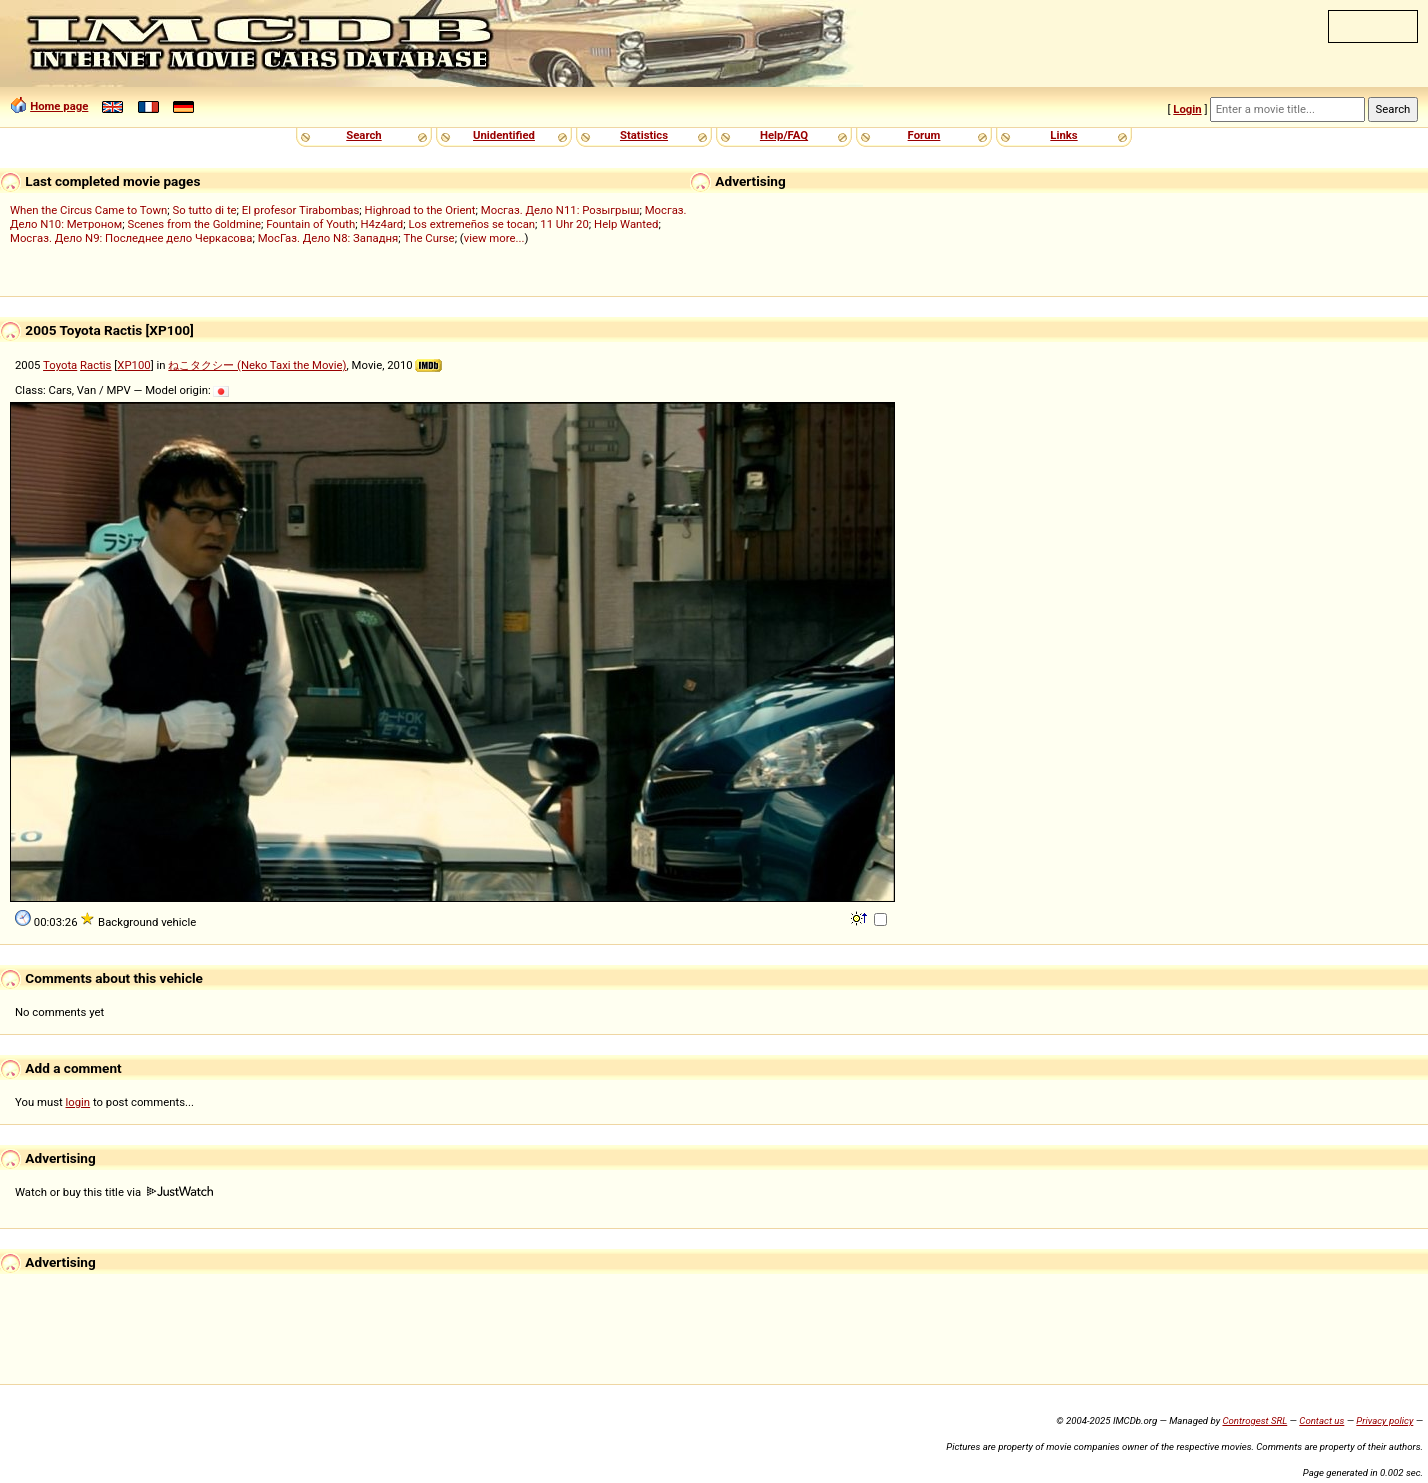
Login (1187, 109)
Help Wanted (626, 224)
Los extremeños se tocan (471, 224)
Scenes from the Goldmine (194, 224)
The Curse (429, 238)
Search (363, 135)
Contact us (1321, 1420)
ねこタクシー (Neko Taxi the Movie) (257, 365)
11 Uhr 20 (564, 224)
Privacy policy (1384, 1420)
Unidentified (504, 135)
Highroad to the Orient (420, 210)
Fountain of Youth (310, 224)
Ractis (95, 365)
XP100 (133, 365)
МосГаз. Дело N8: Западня (328, 238)
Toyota (60, 365)
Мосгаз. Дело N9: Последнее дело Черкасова (131, 238)
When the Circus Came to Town (88, 210)
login (78, 1102)
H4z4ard (381, 224)
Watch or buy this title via (114, 1192)
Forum (924, 135)
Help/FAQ (784, 135)
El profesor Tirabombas (301, 210)
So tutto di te (204, 210)
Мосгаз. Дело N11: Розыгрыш (560, 210)
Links (1063, 135)
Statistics (644, 135)
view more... (494, 238)
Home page (59, 106)
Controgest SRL (1254, 1420)
